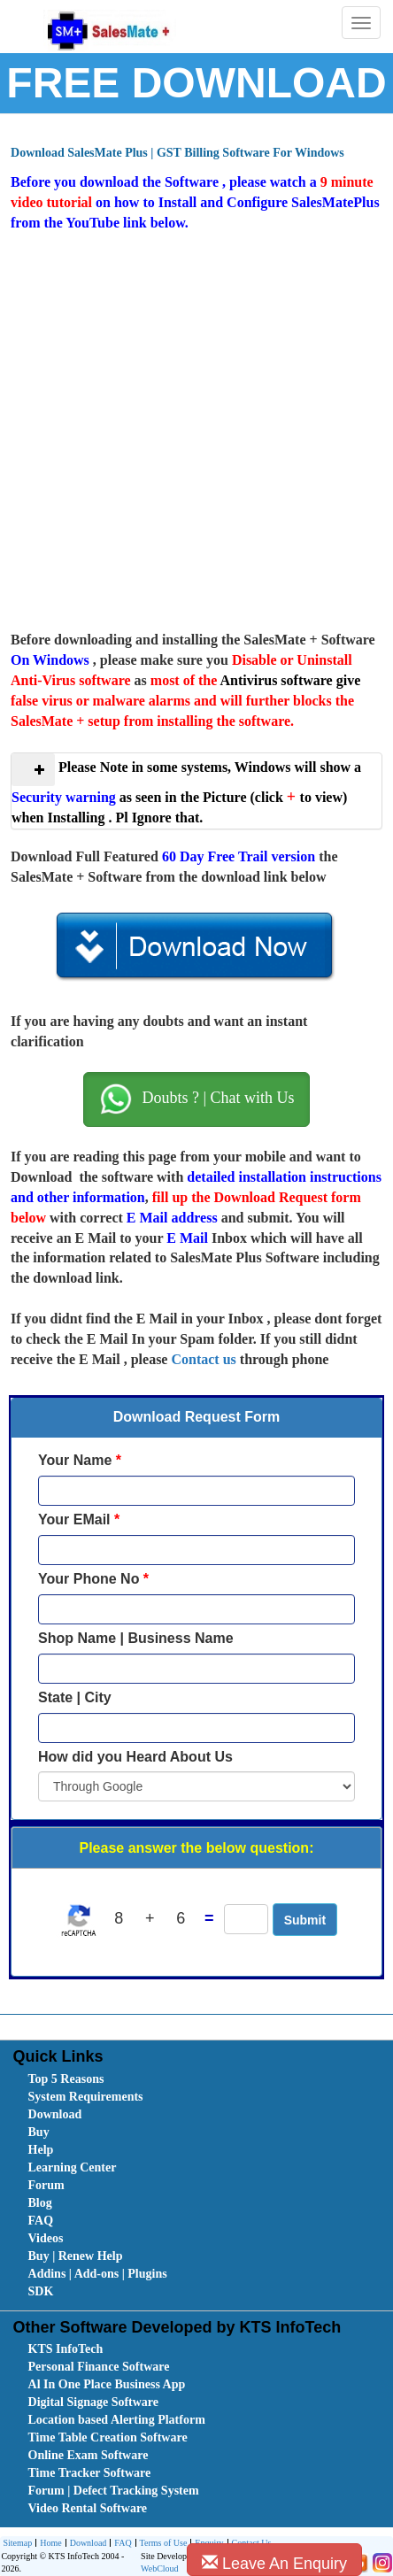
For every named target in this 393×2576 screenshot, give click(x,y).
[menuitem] (127, 2079)
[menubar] (200, 2186)
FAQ (41, 2220)
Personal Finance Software (99, 2366)
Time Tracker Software (89, 2473)
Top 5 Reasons (66, 2079)
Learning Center (72, 2167)
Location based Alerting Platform (116, 2419)
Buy (39, 2132)
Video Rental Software (88, 2508)
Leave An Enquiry (274, 2563)
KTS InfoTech (66, 2349)
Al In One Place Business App (107, 2384)
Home (48, 2543)
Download (55, 2114)
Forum (46, 2185)
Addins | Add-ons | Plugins (97, 2273)
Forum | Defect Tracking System (113, 2490)
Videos (46, 2238)
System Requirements (85, 2096)
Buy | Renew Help (75, 2256)
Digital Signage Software (93, 2402)
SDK (41, 2291)
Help (41, 2149)
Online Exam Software (88, 2455)
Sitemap (17, 2543)
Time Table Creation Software (108, 2437)
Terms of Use (161, 2543)
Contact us (203, 1359)
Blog (40, 2203)
